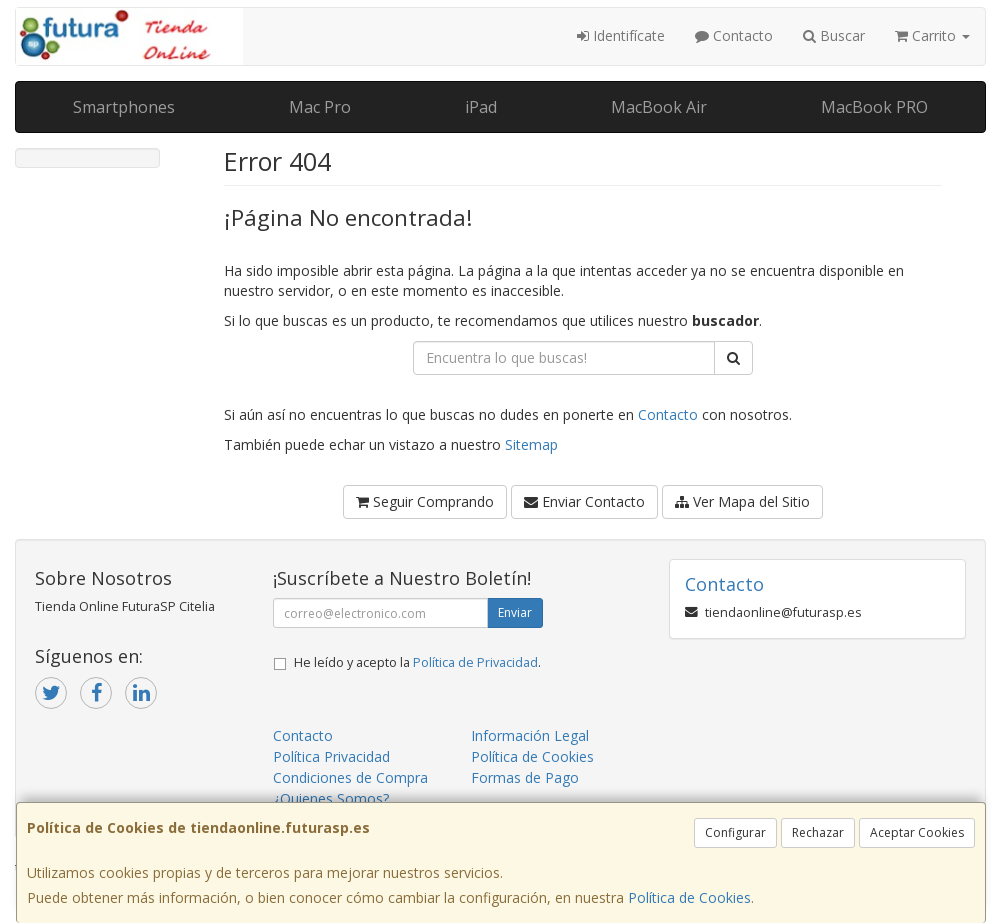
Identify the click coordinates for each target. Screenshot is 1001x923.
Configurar (735, 832)
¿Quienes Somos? (331, 798)
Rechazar (818, 832)
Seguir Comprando (425, 501)
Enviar (515, 612)
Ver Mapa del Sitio (742, 501)
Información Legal (530, 735)
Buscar (834, 35)
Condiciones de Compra (350, 777)
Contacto (734, 35)
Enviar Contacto (584, 501)
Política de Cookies (689, 897)
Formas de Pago (525, 777)
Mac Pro (320, 107)
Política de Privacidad (475, 662)
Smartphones (124, 107)
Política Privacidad (331, 756)
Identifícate (621, 35)
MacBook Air (659, 107)
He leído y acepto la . (417, 662)
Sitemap (531, 444)
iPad (481, 107)
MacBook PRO (874, 107)
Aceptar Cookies (917, 832)
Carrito (932, 35)
